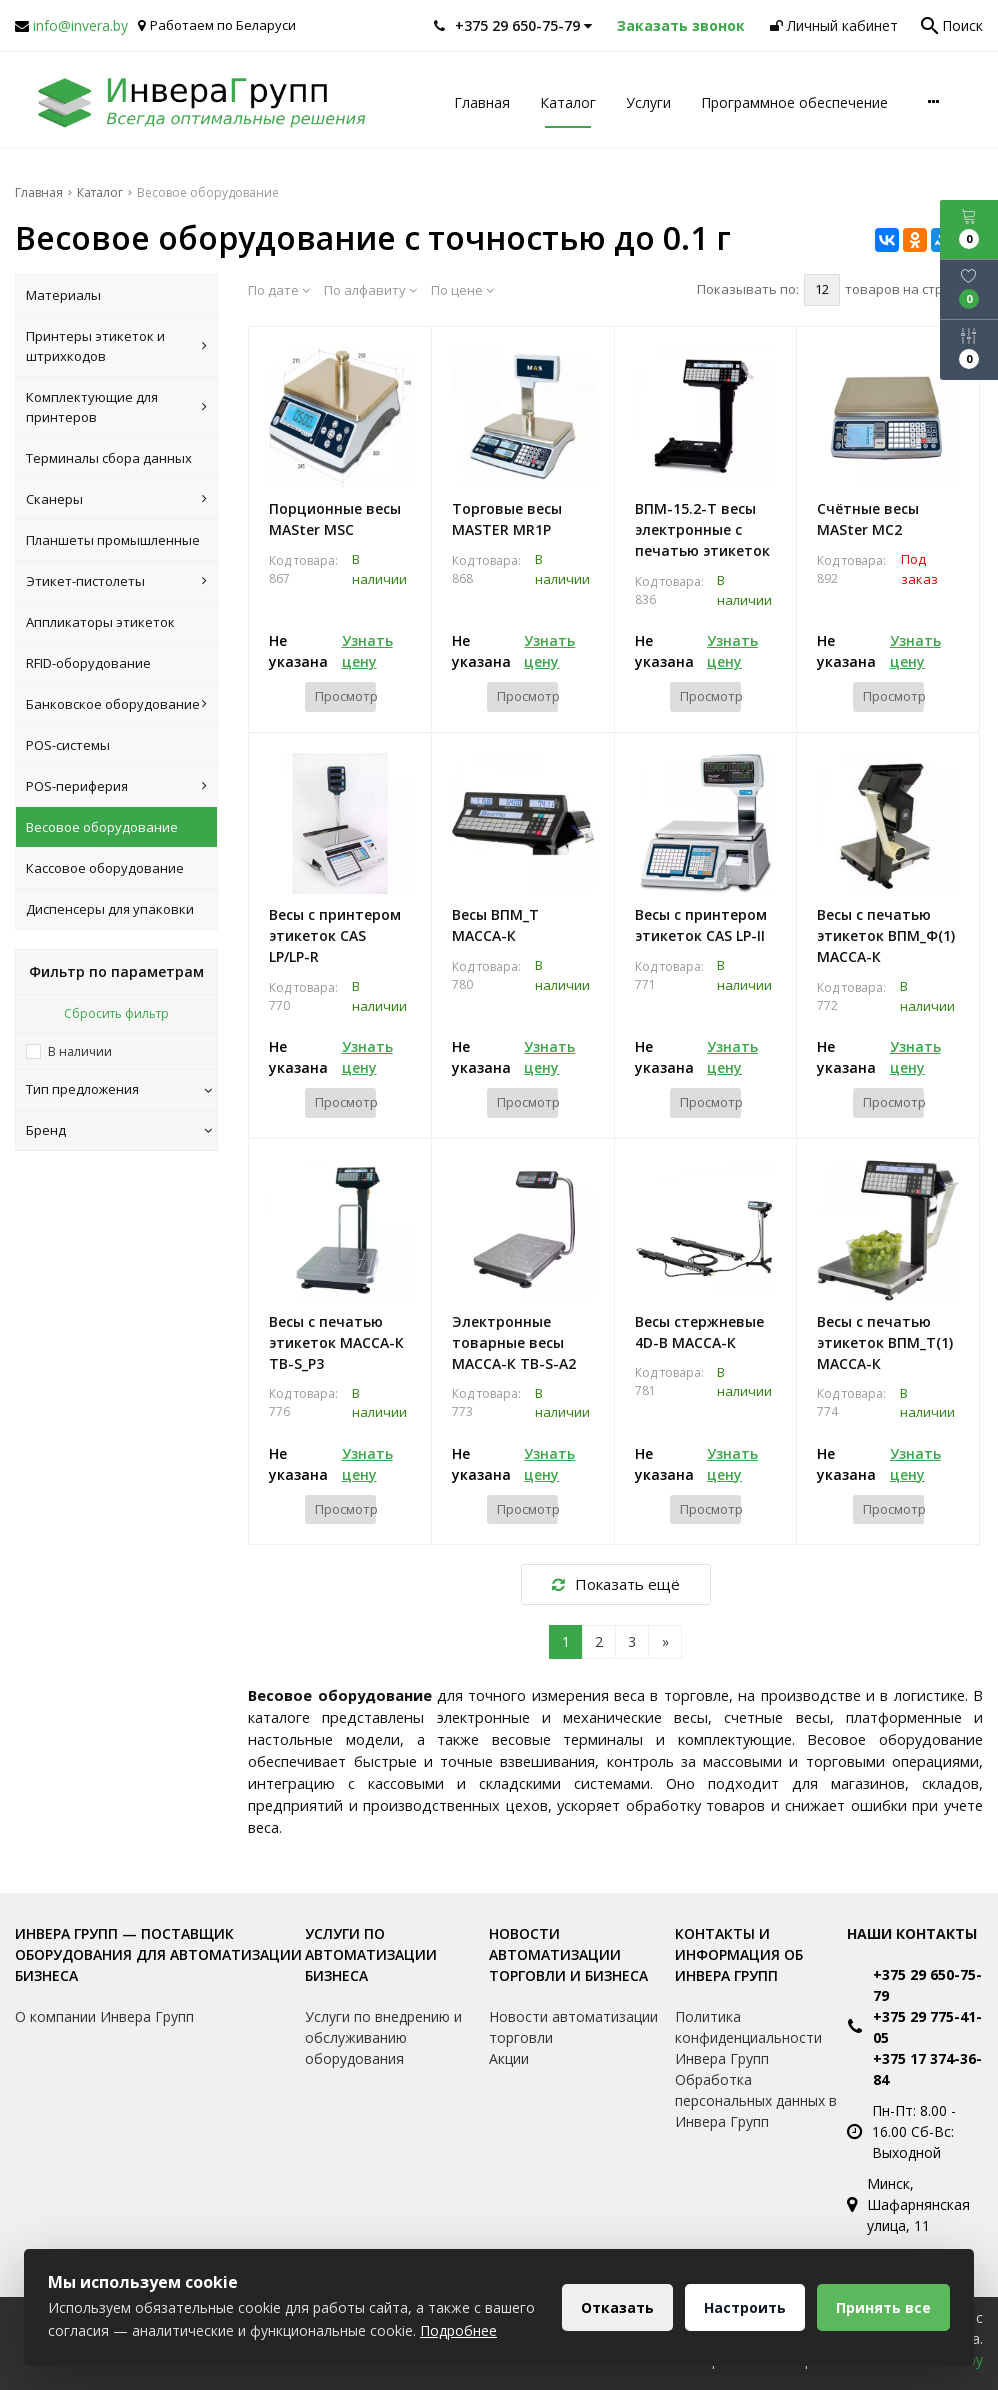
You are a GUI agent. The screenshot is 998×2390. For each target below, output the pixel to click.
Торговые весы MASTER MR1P (507, 519)
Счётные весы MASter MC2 (868, 519)
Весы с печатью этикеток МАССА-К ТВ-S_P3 (336, 1342)
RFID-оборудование (88, 663)
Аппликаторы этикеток (100, 622)
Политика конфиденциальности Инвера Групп (748, 2037)
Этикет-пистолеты (116, 581)
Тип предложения (119, 1089)
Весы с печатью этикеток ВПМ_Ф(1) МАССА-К (886, 935)
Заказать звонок (681, 25)
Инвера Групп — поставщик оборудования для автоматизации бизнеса (158, 1954)
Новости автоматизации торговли (573, 2027)
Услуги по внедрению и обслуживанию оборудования (383, 2037)
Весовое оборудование (102, 827)
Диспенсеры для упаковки (110, 909)
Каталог (568, 102)
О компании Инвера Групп (104, 2016)
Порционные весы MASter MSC (335, 519)
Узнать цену (367, 651)
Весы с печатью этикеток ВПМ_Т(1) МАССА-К (885, 1342)
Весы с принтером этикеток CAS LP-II (701, 925)
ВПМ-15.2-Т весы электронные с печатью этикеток (702, 529)
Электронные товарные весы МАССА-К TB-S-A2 (514, 1342)
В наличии (80, 1051)
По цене (462, 290)
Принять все (883, 2307)
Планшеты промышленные (113, 540)
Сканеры (116, 499)
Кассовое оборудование (105, 868)
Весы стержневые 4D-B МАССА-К (699, 1332)
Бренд (119, 1130)
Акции (509, 2058)
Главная (482, 102)
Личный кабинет (834, 25)
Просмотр (345, 696)
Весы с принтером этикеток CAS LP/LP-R (335, 935)
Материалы (63, 295)
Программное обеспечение (794, 102)
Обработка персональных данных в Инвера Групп (756, 2100)
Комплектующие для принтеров (116, 407)
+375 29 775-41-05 (927, 2027)
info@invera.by (80, 25)
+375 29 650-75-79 (927, 1985)
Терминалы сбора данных (109, 458)
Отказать (617, 2307)
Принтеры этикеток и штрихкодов (116, 346)
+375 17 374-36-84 (927, 2069)
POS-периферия (116, 786)
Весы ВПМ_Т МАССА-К (495, 925)
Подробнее (458, 2330)
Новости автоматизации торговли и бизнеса (568, 1954)
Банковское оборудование (116, 704)
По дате (279, 290)
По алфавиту (370, 290)
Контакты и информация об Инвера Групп (739, 1954)
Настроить (745, 2307)
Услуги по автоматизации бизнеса (371, 1954)
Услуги (648, 102)
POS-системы (68, 745)
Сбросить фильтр (116, 1013)
